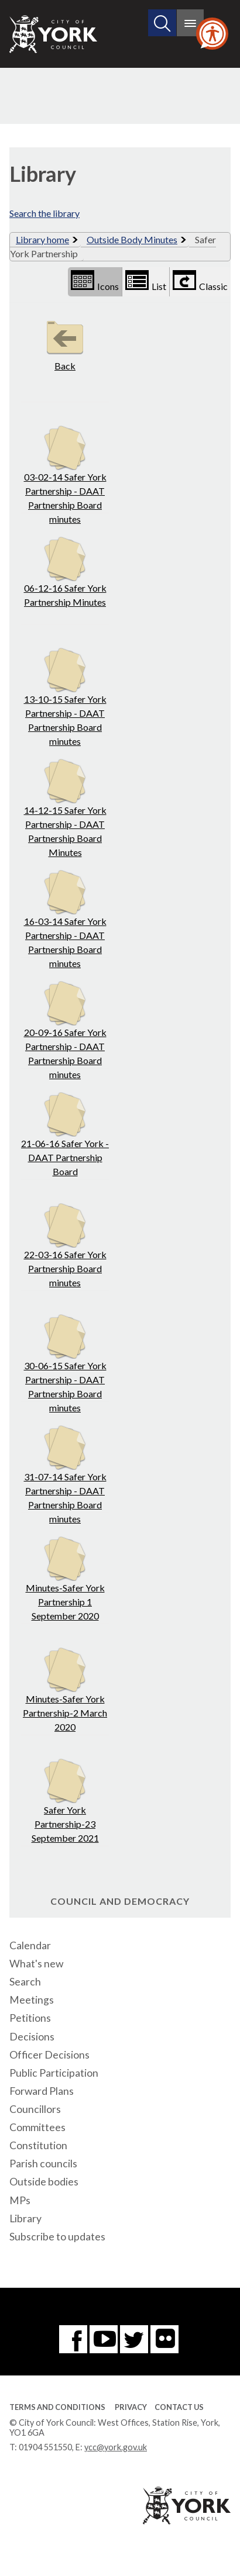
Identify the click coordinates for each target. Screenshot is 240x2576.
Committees (37, 2127)
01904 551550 (45, 2447)
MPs (19, 2200)
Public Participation (53, 2073)
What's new (36, 1963)
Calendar (30, 1945)
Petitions (30, 2018)
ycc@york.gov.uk (115, 2447)
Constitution (38, 2145)
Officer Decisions (49, 2055)
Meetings (31, 2000)
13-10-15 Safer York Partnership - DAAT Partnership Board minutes (65, 697)
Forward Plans (41, 2091)
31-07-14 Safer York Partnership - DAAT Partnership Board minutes (65, 1474)
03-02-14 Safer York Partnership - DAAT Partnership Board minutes (65, 475)
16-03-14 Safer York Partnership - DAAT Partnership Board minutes (65, 919)
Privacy (131, 2407)
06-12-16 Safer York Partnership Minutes (65, 572)
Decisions (31, 2037)
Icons (95, 281)
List (145, 281)
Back (65, 343)
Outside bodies (43, 2182)
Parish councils (43, 2163)
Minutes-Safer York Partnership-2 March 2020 (65, 1690)
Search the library (44, 213)
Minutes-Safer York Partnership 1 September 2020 (65, 1578)
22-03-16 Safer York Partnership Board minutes (65, 1245)
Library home (42, 239)
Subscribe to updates (57, 2236)
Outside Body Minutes (132, 239)
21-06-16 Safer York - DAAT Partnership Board (65, 1134)
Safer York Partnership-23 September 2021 (65, 1801)
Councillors (35, 2109)
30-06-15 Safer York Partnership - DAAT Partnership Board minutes (65, 1363)
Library (25, 2218)
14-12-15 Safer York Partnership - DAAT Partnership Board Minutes (65, 808)
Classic (200, 281)
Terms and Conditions (57, 2407)
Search (25, 1982)
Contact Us (179, 2407)
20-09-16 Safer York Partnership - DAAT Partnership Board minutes (65, 1030)
